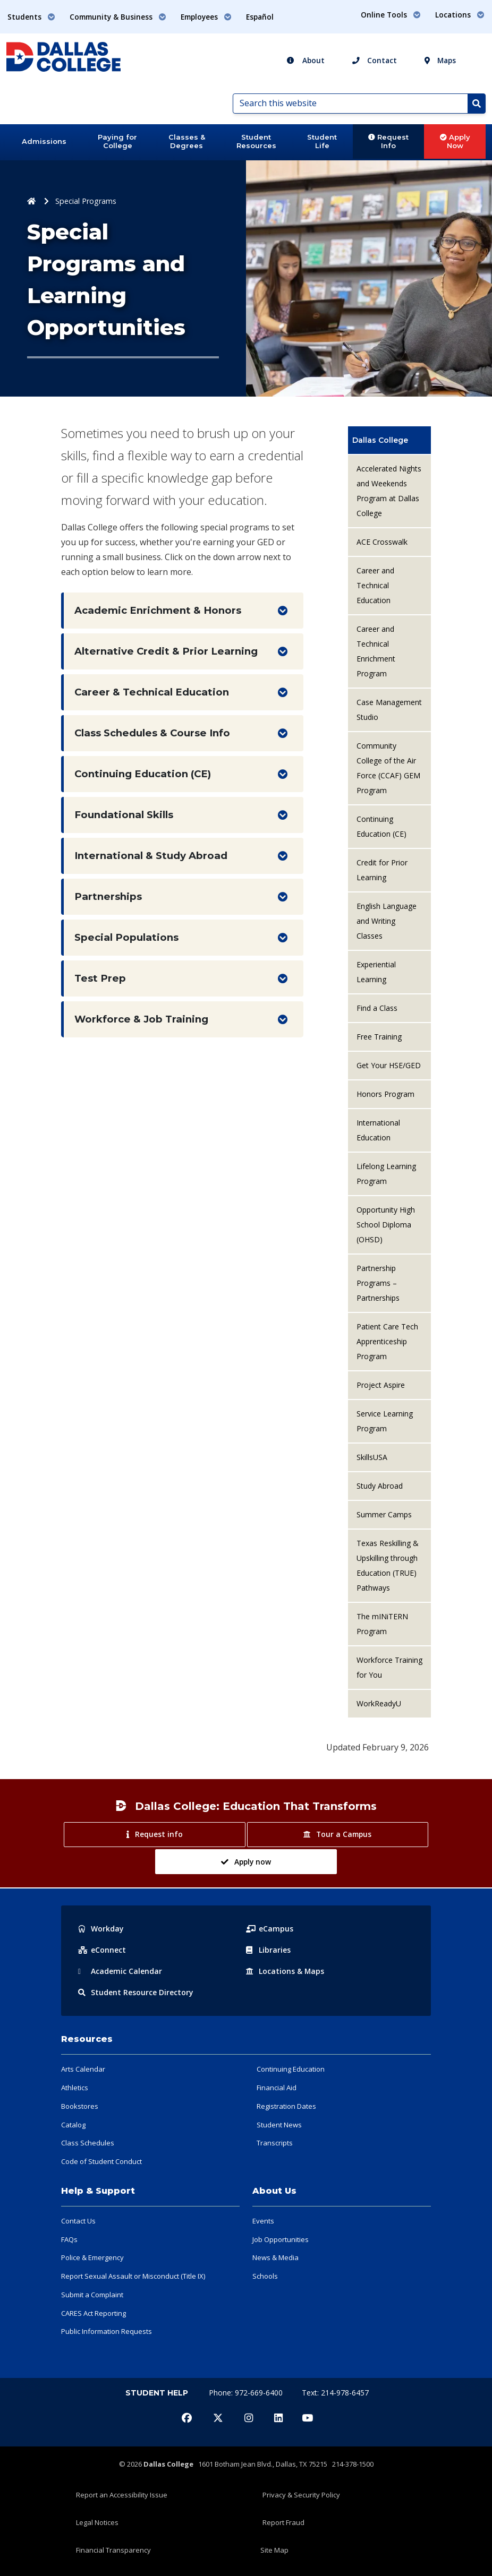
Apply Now (455, 141)
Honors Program (385, 1094)
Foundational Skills (123, 815)
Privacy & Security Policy (301, 2495)
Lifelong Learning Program (386, 1173)
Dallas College (380, 440)
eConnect (102, 1950)
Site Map (274, 2550)
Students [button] (31, 17)
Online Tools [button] (391, 15)
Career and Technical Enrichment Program (376, 651)
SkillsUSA (372, 1457)
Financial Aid (276, 2087)
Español (260, 17)
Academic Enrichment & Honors (157, 610)
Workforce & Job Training (141, 1019)
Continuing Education (291, 2069)
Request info (154, 1834)
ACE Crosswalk (382, 542)
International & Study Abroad (150, 855)
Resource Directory (135, 1992)
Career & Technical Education (151, 692)
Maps (440, 60)
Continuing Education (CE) (142, 774)
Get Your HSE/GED (389, 1065)
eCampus (269, 1929)
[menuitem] (389, 440)
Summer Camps (384, 1514)
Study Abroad (380, 1486)
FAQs (69, 2239)
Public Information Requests (106, 2331)
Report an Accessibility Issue (121, 2495)
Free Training (379, 1037)
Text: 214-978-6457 (335, 2393)
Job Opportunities (280, 2239)
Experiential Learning (376, 971)
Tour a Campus (337, 1834)
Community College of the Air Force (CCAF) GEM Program (388, 768)
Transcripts (275, 2143)
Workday (101, 1929)
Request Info (388, 141)
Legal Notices (97, 2522)
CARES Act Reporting (93, 2313)
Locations (285, 1971)
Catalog (73, 2125)
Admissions (44, 141)
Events (263, 2221)
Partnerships (108, 896)
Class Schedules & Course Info (152, 733)
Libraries (268, 1950)
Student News (279, 2125)
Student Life (322, 141)
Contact (374, 60)
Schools (265, 2276)
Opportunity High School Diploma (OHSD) (386, 1224)
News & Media (275, 2257)
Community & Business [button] (118, 17)
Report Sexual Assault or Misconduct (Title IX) (133, 2276)
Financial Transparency (113, 2550)
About (305, 60)
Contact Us (78, 2221)
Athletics (74, 2087)
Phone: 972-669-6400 (247, 2393)
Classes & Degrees (186, 141)
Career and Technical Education (375, 585)
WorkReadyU (379, 1703)
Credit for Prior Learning (382, 869)
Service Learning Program (385, 1421)
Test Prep (100, 978)
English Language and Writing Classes (387, 921)
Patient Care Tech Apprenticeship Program (387, 1341)
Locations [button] (460, 15)
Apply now (245, 1862)
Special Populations (126, 937)
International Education (378, 1130)
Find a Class (377, 1008)
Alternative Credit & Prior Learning (166, 651)
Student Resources (256, 141)
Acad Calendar (120, 1971)
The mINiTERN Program (382, 1623)
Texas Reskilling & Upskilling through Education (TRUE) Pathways (388, 1565)
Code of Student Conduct (101, 2161)
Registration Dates (286, 2106)
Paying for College (117, 141)
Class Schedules (87, 2143)
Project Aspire (381, 1385)
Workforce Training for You (389, 1667)
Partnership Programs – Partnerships (378, 1283)
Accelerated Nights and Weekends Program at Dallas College (389, 490)
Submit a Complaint (92, 2294)
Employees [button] (206, 17)
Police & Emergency (92, 2257)
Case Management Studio (389, 709)
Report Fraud (283, 2522)
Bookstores (79, 2106)
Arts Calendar (83, 2069)
